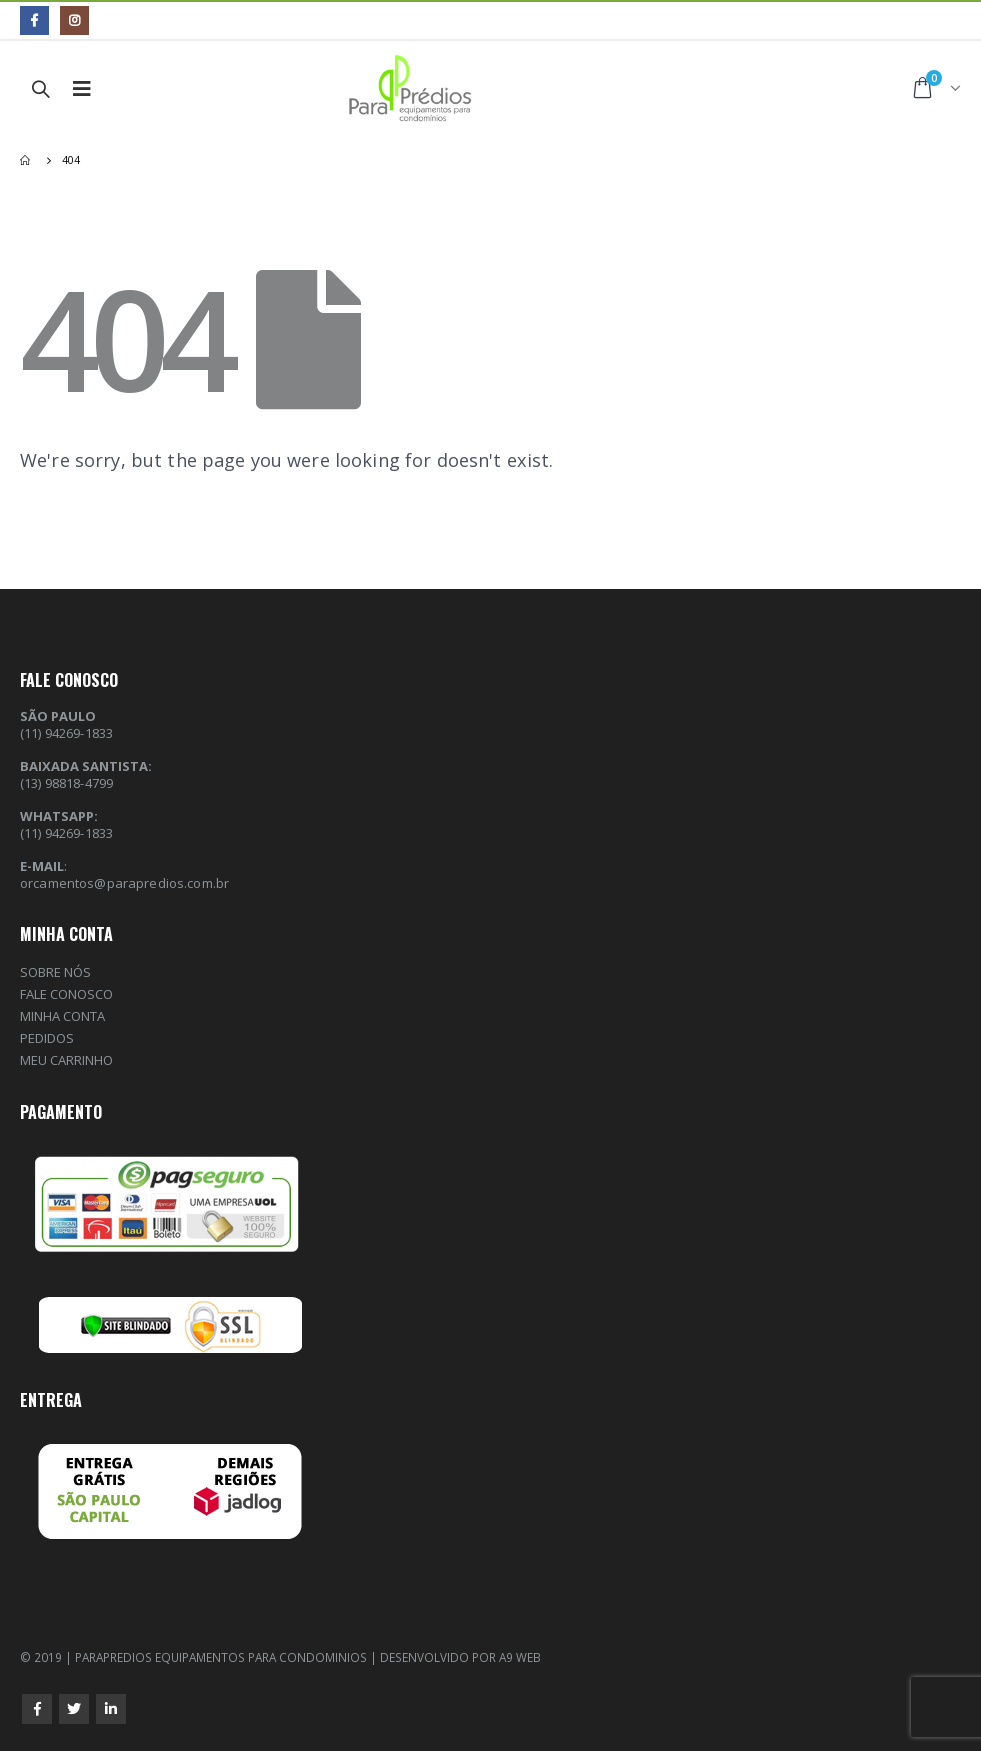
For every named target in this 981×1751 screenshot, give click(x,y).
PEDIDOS (47, 1038)
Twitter (74, 1709)
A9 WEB (520, 1657)
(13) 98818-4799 (66, 783)
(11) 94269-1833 (66, 833)
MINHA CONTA (62, 1016)
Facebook (37, 1709)
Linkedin (111, 1709)
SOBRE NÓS (55, 972)
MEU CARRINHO (66, 1060)
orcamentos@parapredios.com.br (124, 883)
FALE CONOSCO (66, 994)
